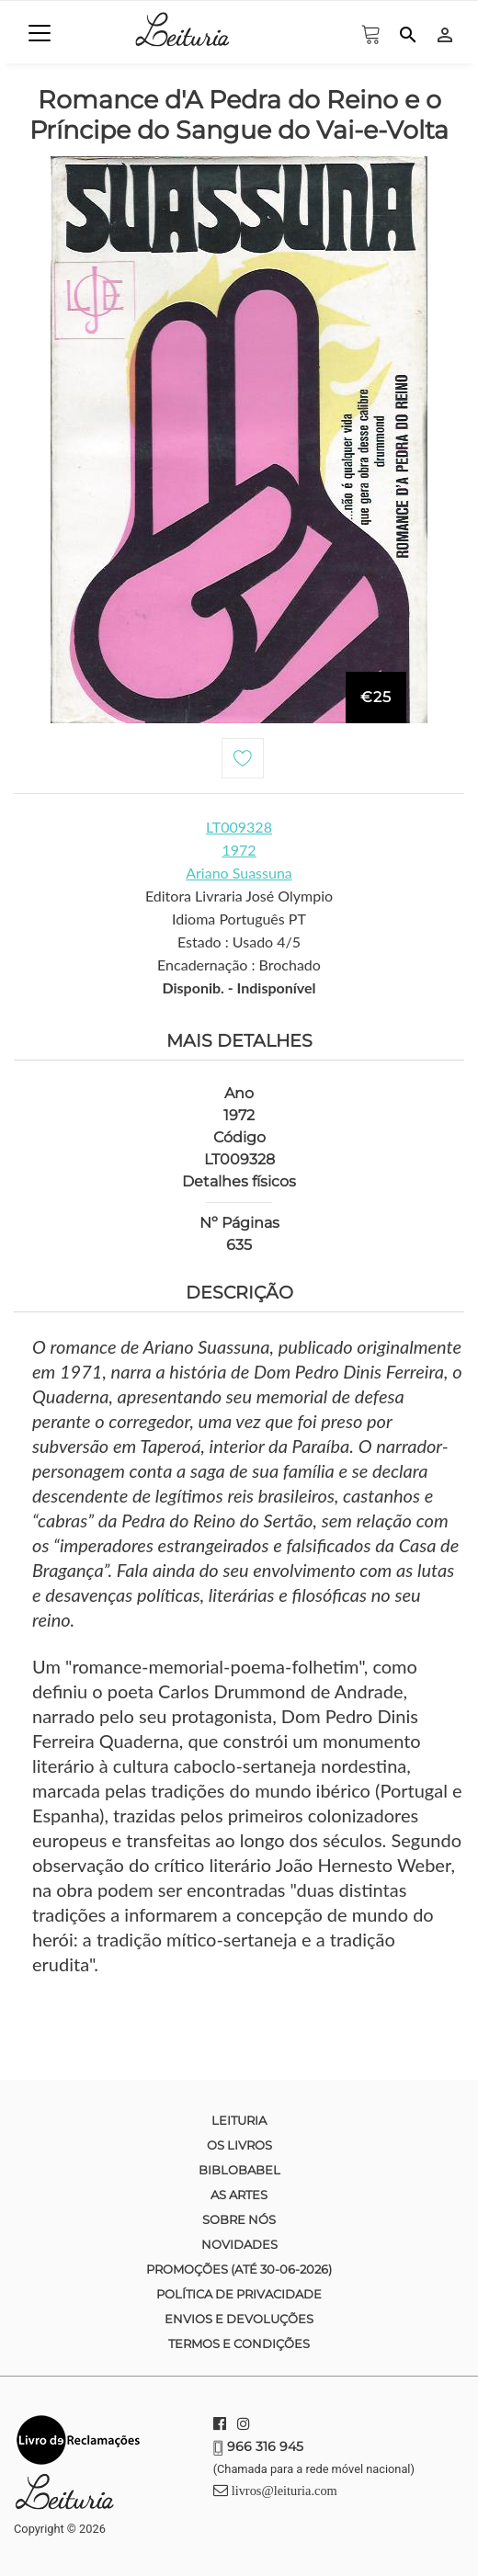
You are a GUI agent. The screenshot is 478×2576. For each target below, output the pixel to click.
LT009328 (239, 826)
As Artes (239, 2194)
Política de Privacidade (239, 2294)
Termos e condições (239, 2343)
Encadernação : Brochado (239, 964)
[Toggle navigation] (39, 33)
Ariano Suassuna (239, 872)
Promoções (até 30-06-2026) (239, 2269)
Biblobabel (239, 2169)
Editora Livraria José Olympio (239, 895)
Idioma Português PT (239, 918)
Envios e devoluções (239, 2318)
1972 (239, 849)
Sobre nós (239, 2219)
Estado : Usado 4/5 (239, 941)
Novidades (239, 2244)
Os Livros (239, 2145)
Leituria (239, 2120)
